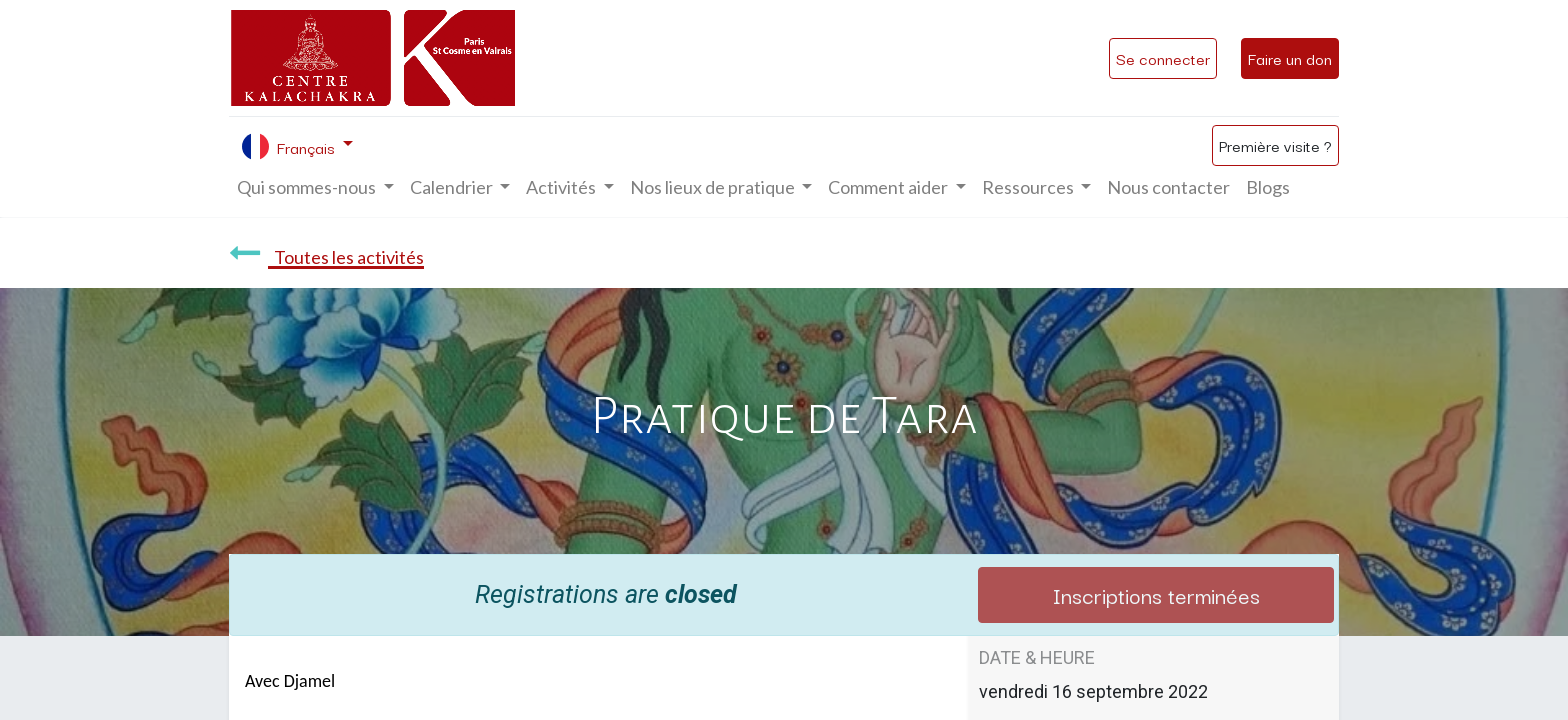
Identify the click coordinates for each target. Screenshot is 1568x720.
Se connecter (1163, 58)
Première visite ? (1275, 145)
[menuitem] (1168, 187)
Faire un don (1290, 58)
